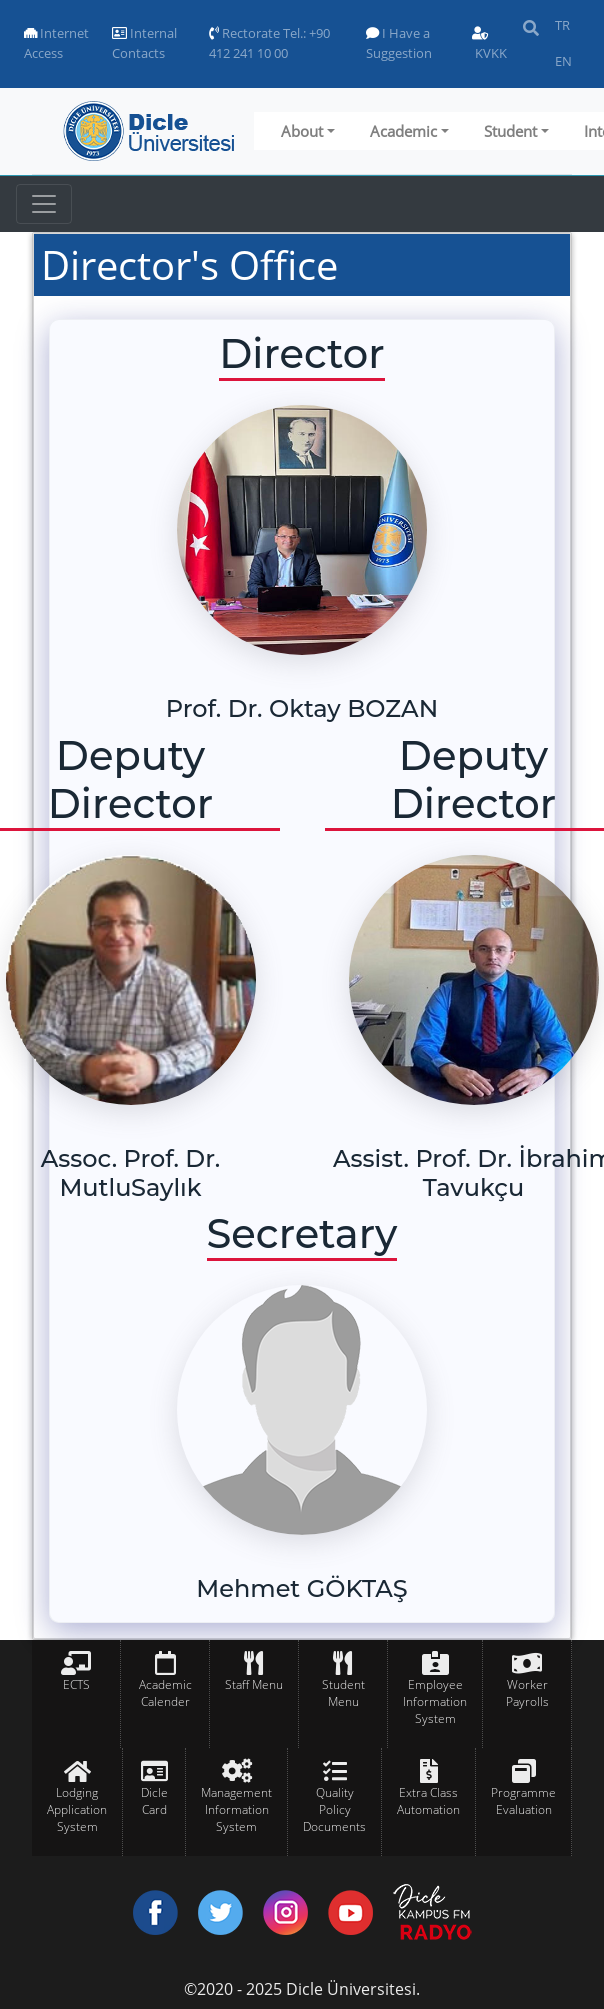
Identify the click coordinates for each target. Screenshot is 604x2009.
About (302, 131)
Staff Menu (254, 1684)
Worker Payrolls (527, 1693)
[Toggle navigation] (44, 204)
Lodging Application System (77, 1809)
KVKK (489, 44)
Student (510, 131)
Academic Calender (165, 1693)
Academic (403, 131)
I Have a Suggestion (399, 43)
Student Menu (343, 1693)
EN (563, 61)
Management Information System (236, 1809)
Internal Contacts (144, 43)
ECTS (76, 1684)
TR (562, 25)
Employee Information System (435, 1701)
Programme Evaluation (523, 1801)
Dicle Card (154, 1801)
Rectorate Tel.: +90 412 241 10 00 (269, 43)
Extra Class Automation (428, 1801)
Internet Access (56, 43)
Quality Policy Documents (334, 1809)
